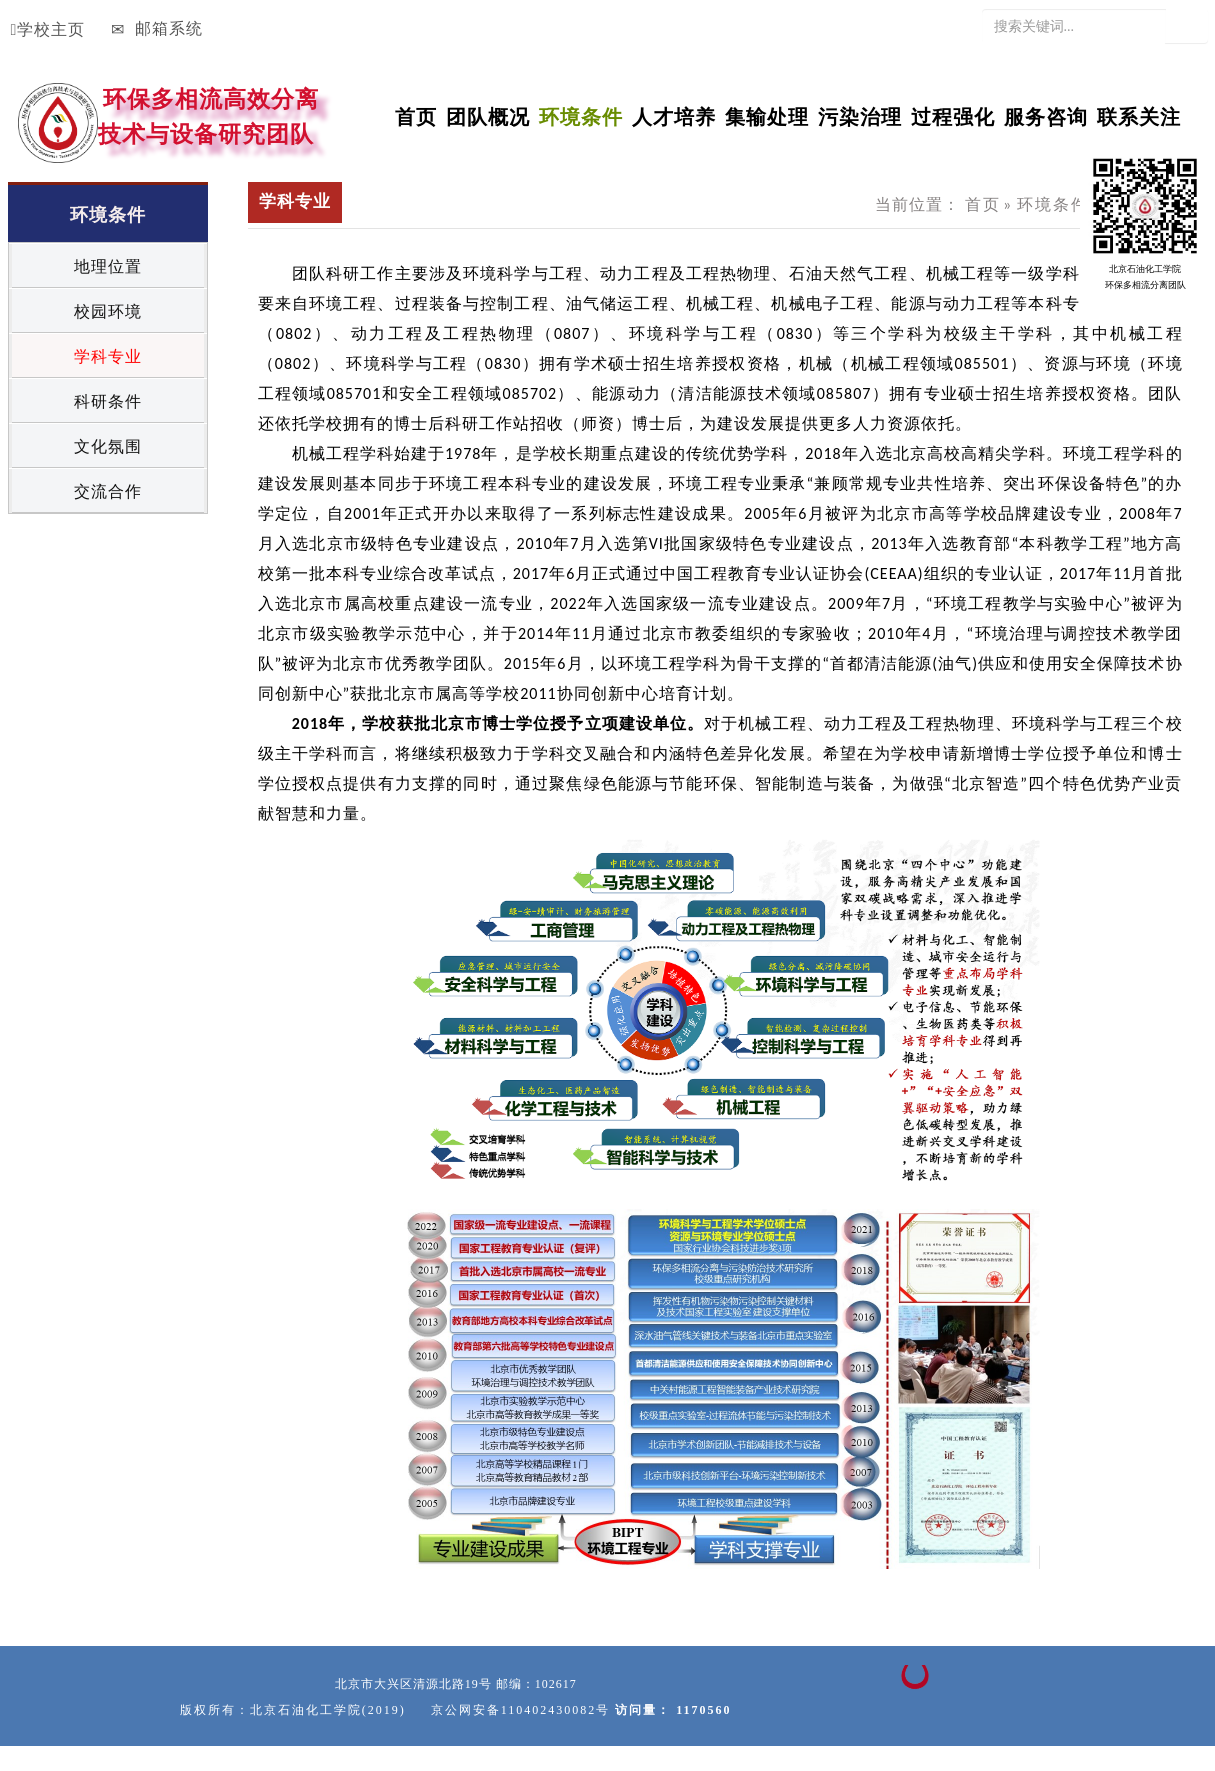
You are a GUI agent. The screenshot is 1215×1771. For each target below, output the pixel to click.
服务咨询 (1046, 113)
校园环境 (108, 311)
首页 (416, 113)
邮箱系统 (157, 28)
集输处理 (767, 113)
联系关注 (1139, 113)
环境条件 (1053, 204)
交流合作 (108, 491)
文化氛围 (108, 446)
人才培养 (674, 113)
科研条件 (108, 401)
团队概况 (488, 113)
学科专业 (108, 356)
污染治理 (860, 113)
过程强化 (953, 113)
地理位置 (108, 266)
